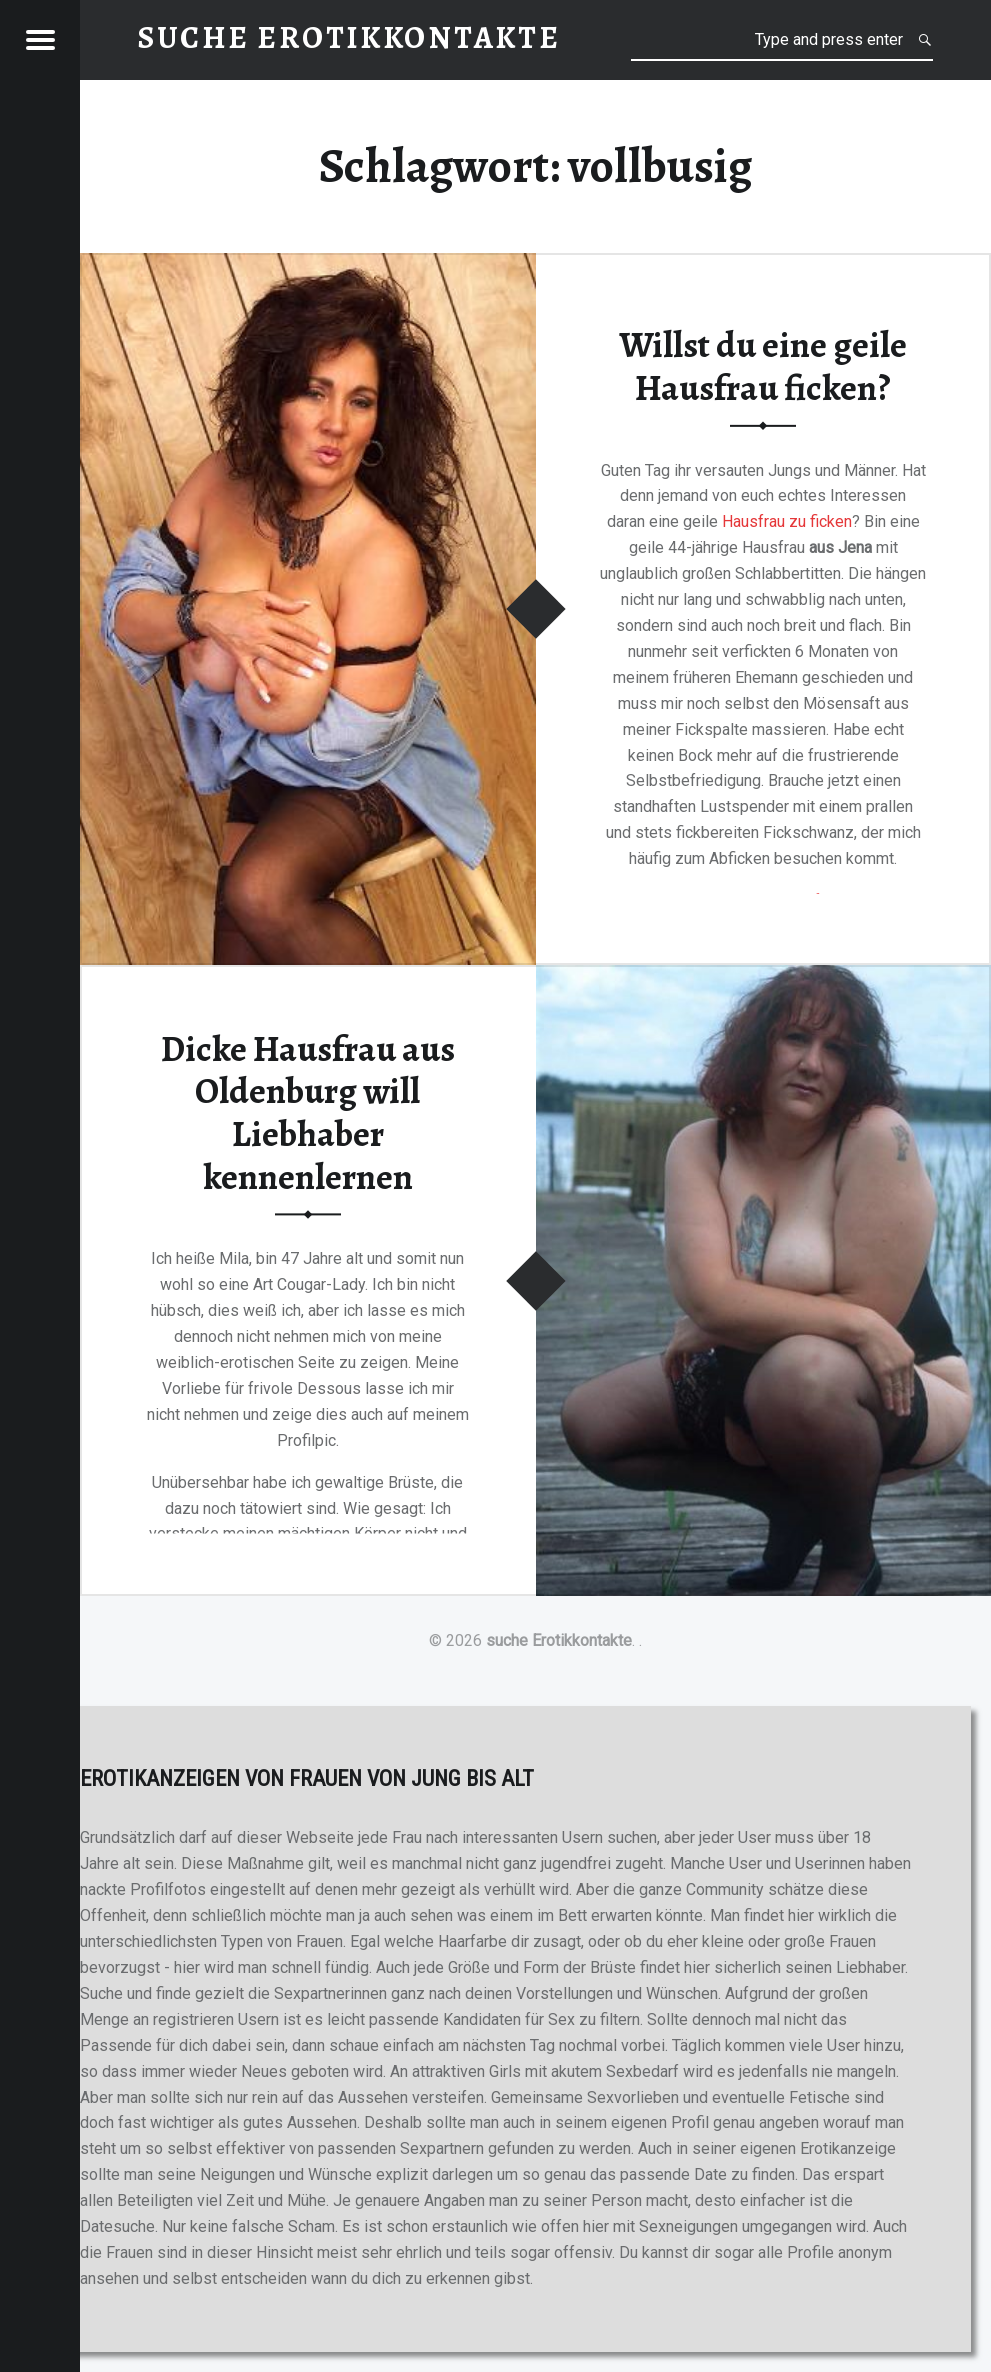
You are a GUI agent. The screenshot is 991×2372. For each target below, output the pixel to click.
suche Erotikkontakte (559, 1640)
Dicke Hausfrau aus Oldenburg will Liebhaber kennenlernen (308, 1113)
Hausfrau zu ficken (787, 521)
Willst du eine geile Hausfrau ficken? (763, 366)
